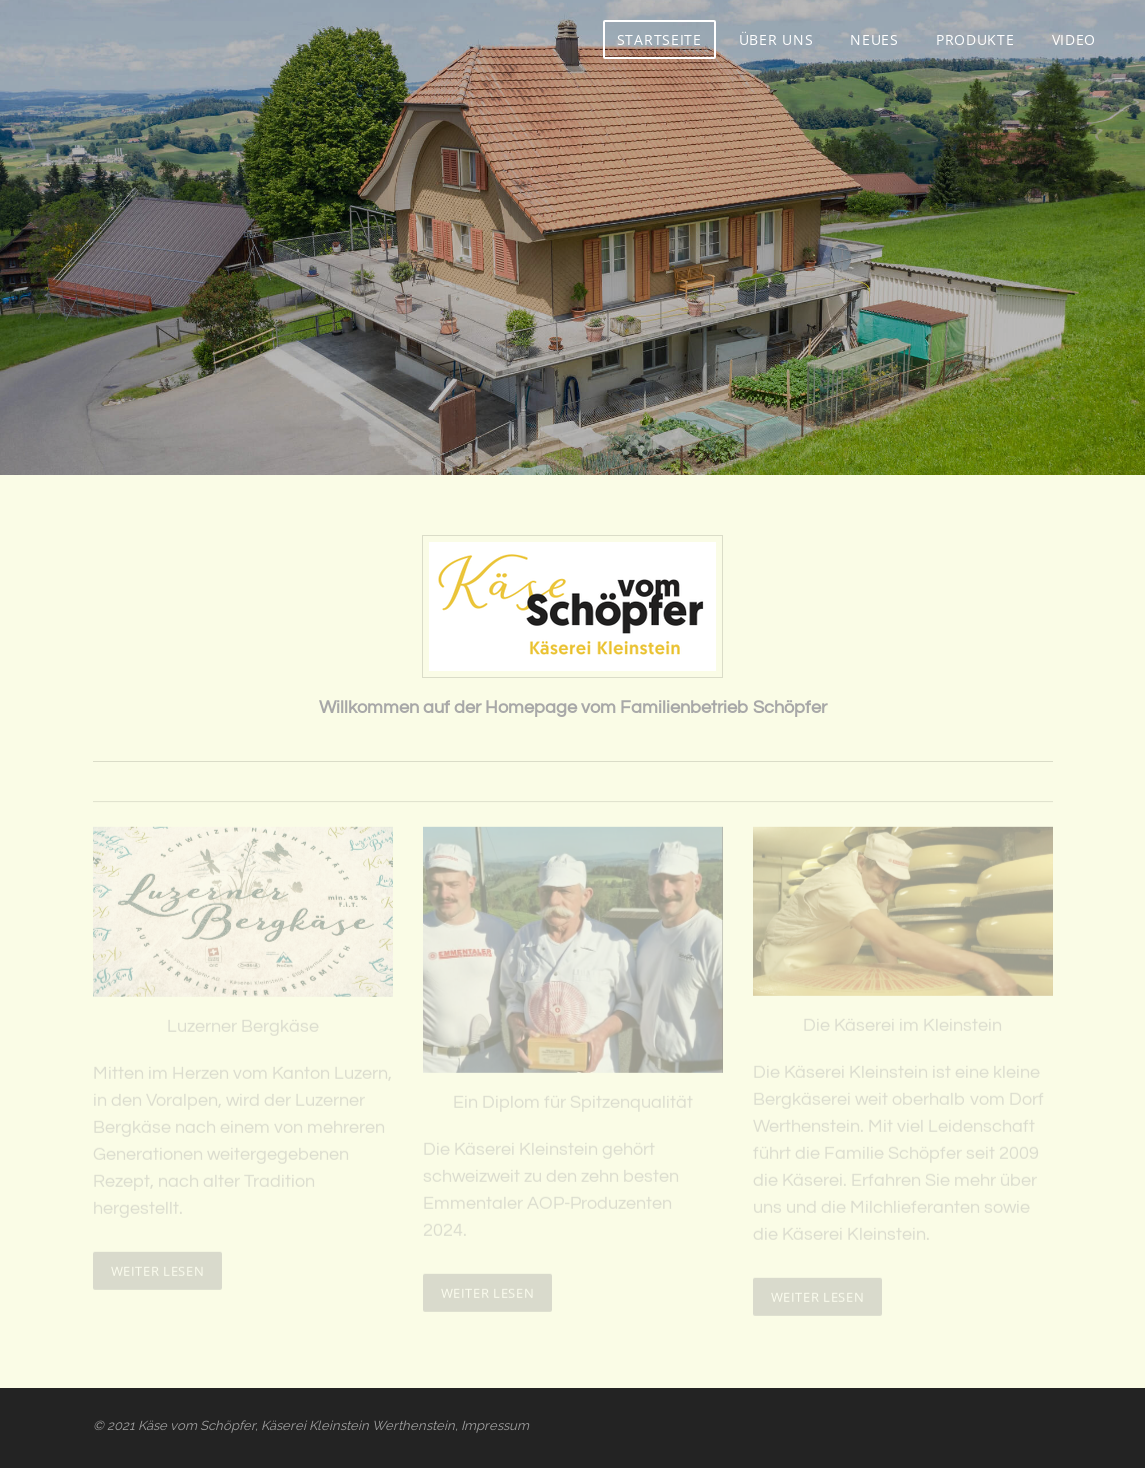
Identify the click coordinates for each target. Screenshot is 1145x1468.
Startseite (659, 39)
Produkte (975, 39)
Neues (874, 39)
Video (1074, 39)
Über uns (776, 39)
